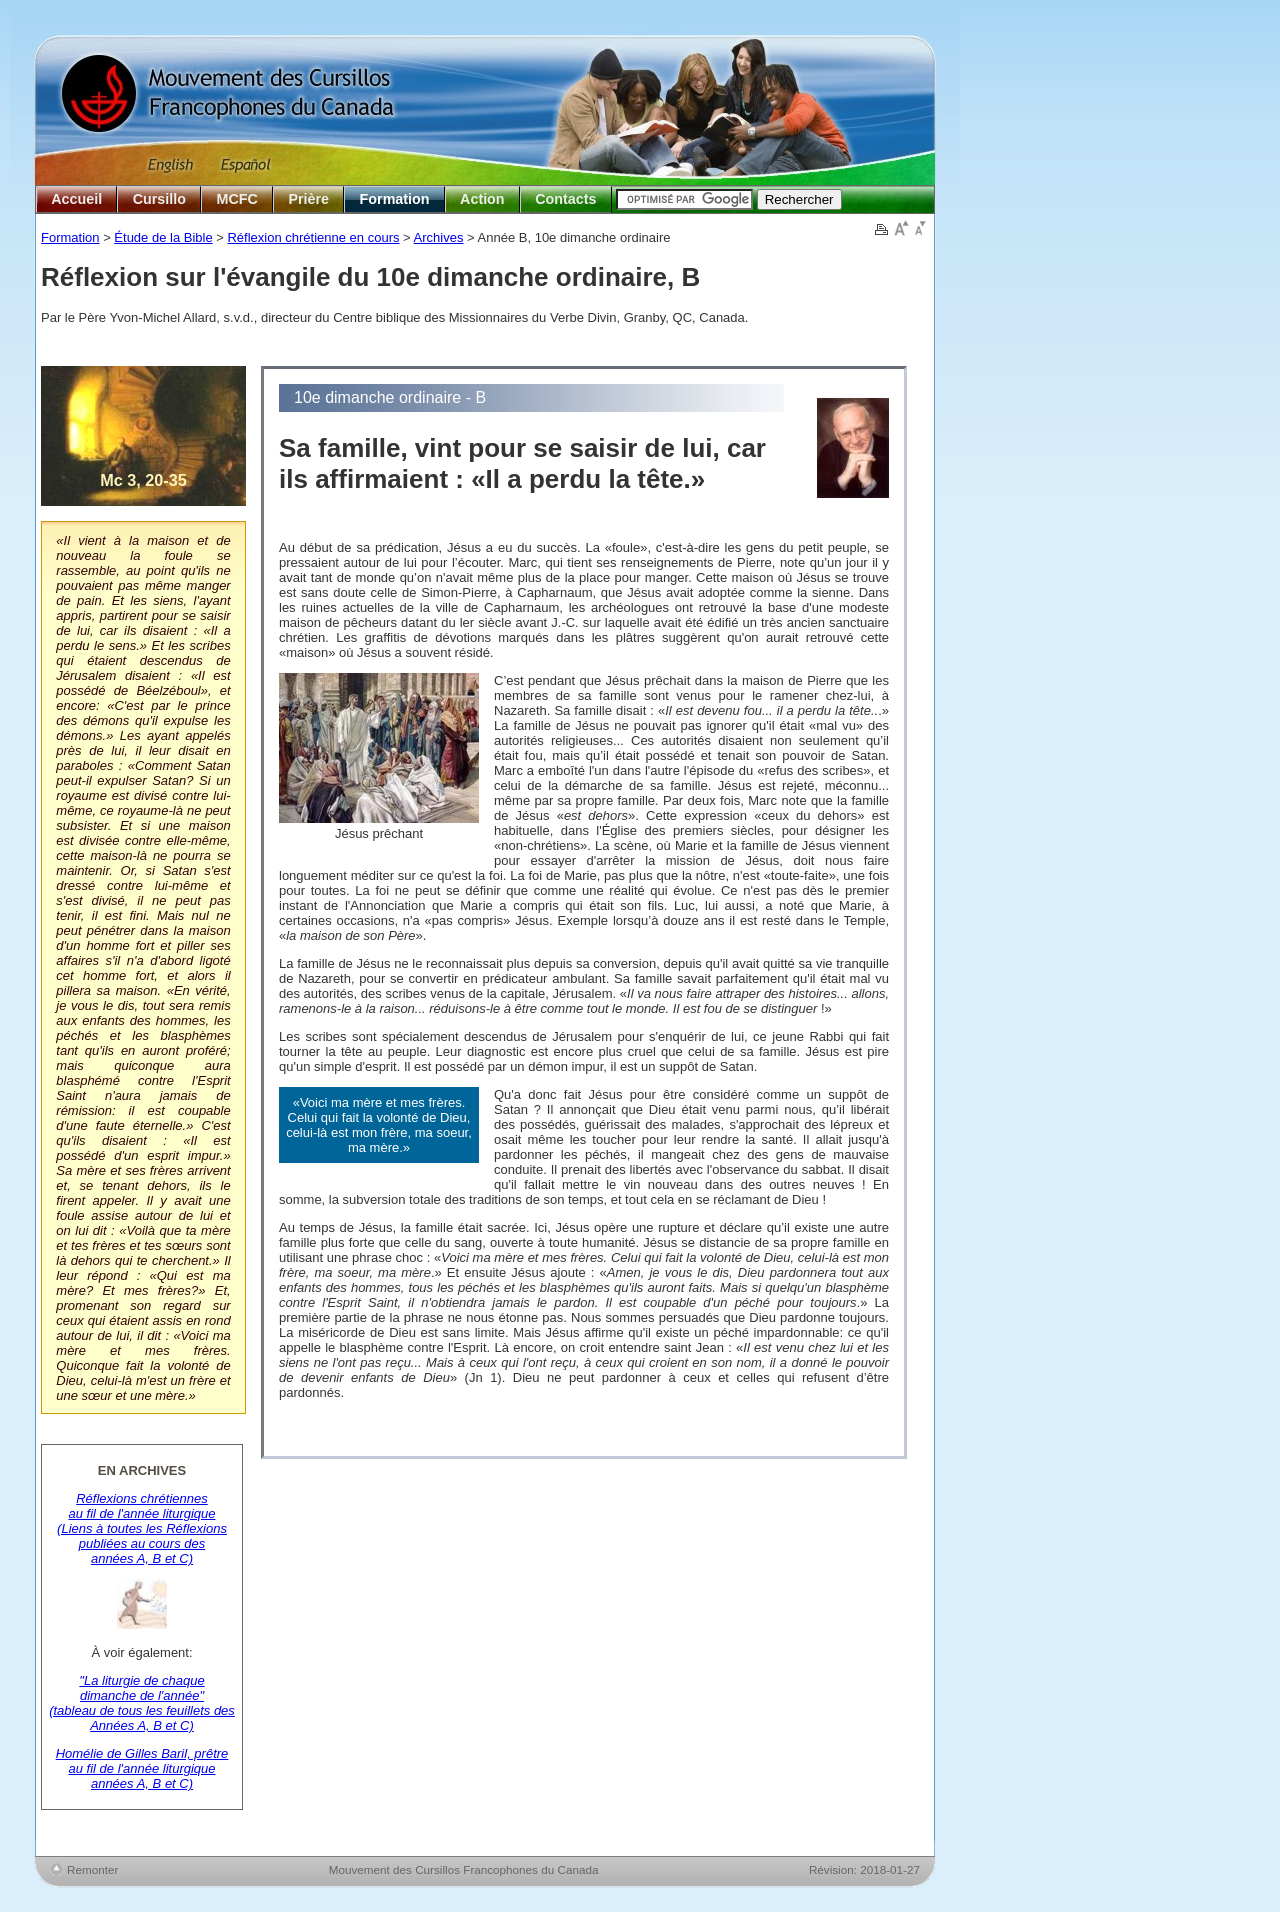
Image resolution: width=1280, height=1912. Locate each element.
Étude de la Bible (163, 237)
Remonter (92, 1869)
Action (482, 199)
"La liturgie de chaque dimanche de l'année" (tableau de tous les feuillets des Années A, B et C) (142, 1703)
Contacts (565, 199)
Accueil (76, 199)
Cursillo (159, 199)
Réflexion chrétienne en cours (313, 237)
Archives (439, 237)
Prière (308, 199)
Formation (395, 199)
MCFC (237, 199)
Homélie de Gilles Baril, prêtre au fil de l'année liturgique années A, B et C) (142, 1768)
